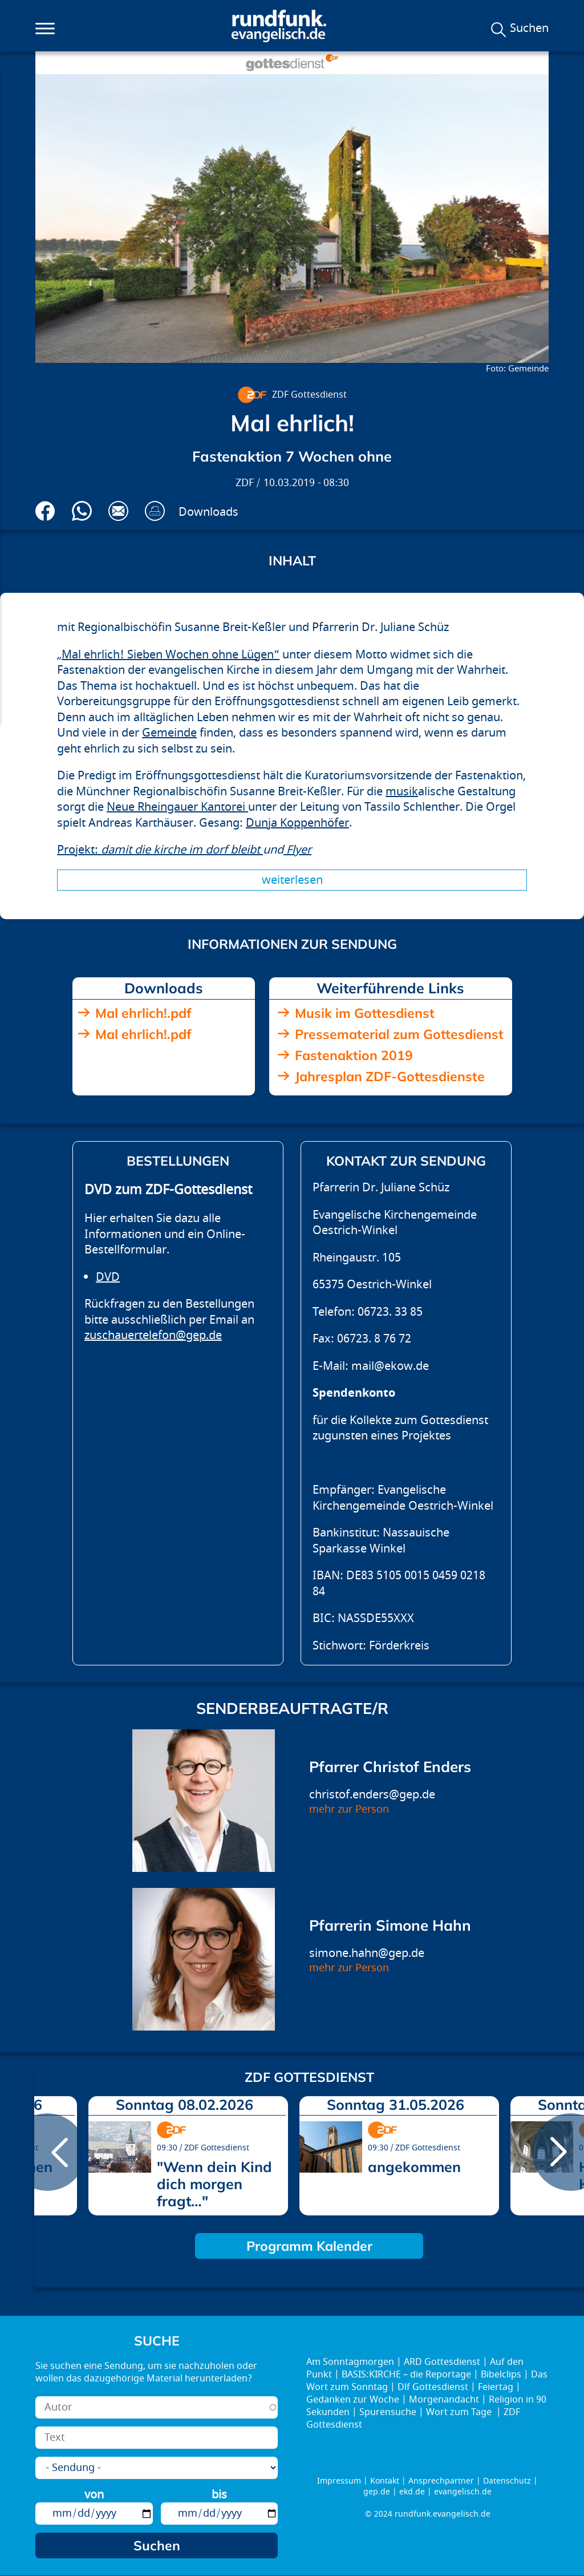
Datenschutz (507, 2481)
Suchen (529, 29)
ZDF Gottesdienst (309, 395)
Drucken (155, 511)
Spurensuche (387, 2412)
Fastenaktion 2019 (354, 1055)
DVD (108, 1277)
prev (47, 2152)
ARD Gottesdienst (442, 2362)
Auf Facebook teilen (45, 511)
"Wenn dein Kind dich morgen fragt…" (214, 2184)
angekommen (414, 2166)
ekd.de (412, 2492)
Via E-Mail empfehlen (118, 511)
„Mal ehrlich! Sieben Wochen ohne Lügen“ (168, 654)
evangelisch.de (463, 2492)
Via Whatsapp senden (82, 511)
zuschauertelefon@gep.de (153, 1335)
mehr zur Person (349, 1809)
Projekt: (160, 850)
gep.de (376, 2492)
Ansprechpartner (441, 2481)
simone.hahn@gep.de (366, 1953)
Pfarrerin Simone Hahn (390, 1925)
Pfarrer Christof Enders (390, 1766)
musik (402, 791)
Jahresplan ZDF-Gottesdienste (390, 1076)
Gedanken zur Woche (352, 2400)
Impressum (339, 2481)
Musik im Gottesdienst (365, 1013)
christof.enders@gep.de (372, 1794)
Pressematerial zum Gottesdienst (399, 1034)
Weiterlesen (292, 880)
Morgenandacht (444, 2400)
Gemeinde (169, 733)
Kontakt (384, 2481)
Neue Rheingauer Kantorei (177, 807)
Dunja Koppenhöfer (297, 823)
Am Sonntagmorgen (350, 2362)
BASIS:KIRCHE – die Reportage (406, 2374)
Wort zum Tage (460, 2412)
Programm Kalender (309, 2246)
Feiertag (495, 2387)
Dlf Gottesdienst (433, 2387)
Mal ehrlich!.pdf (143, 1013)
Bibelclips (501, 2374)
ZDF (245, 483)
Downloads (208, 512)
